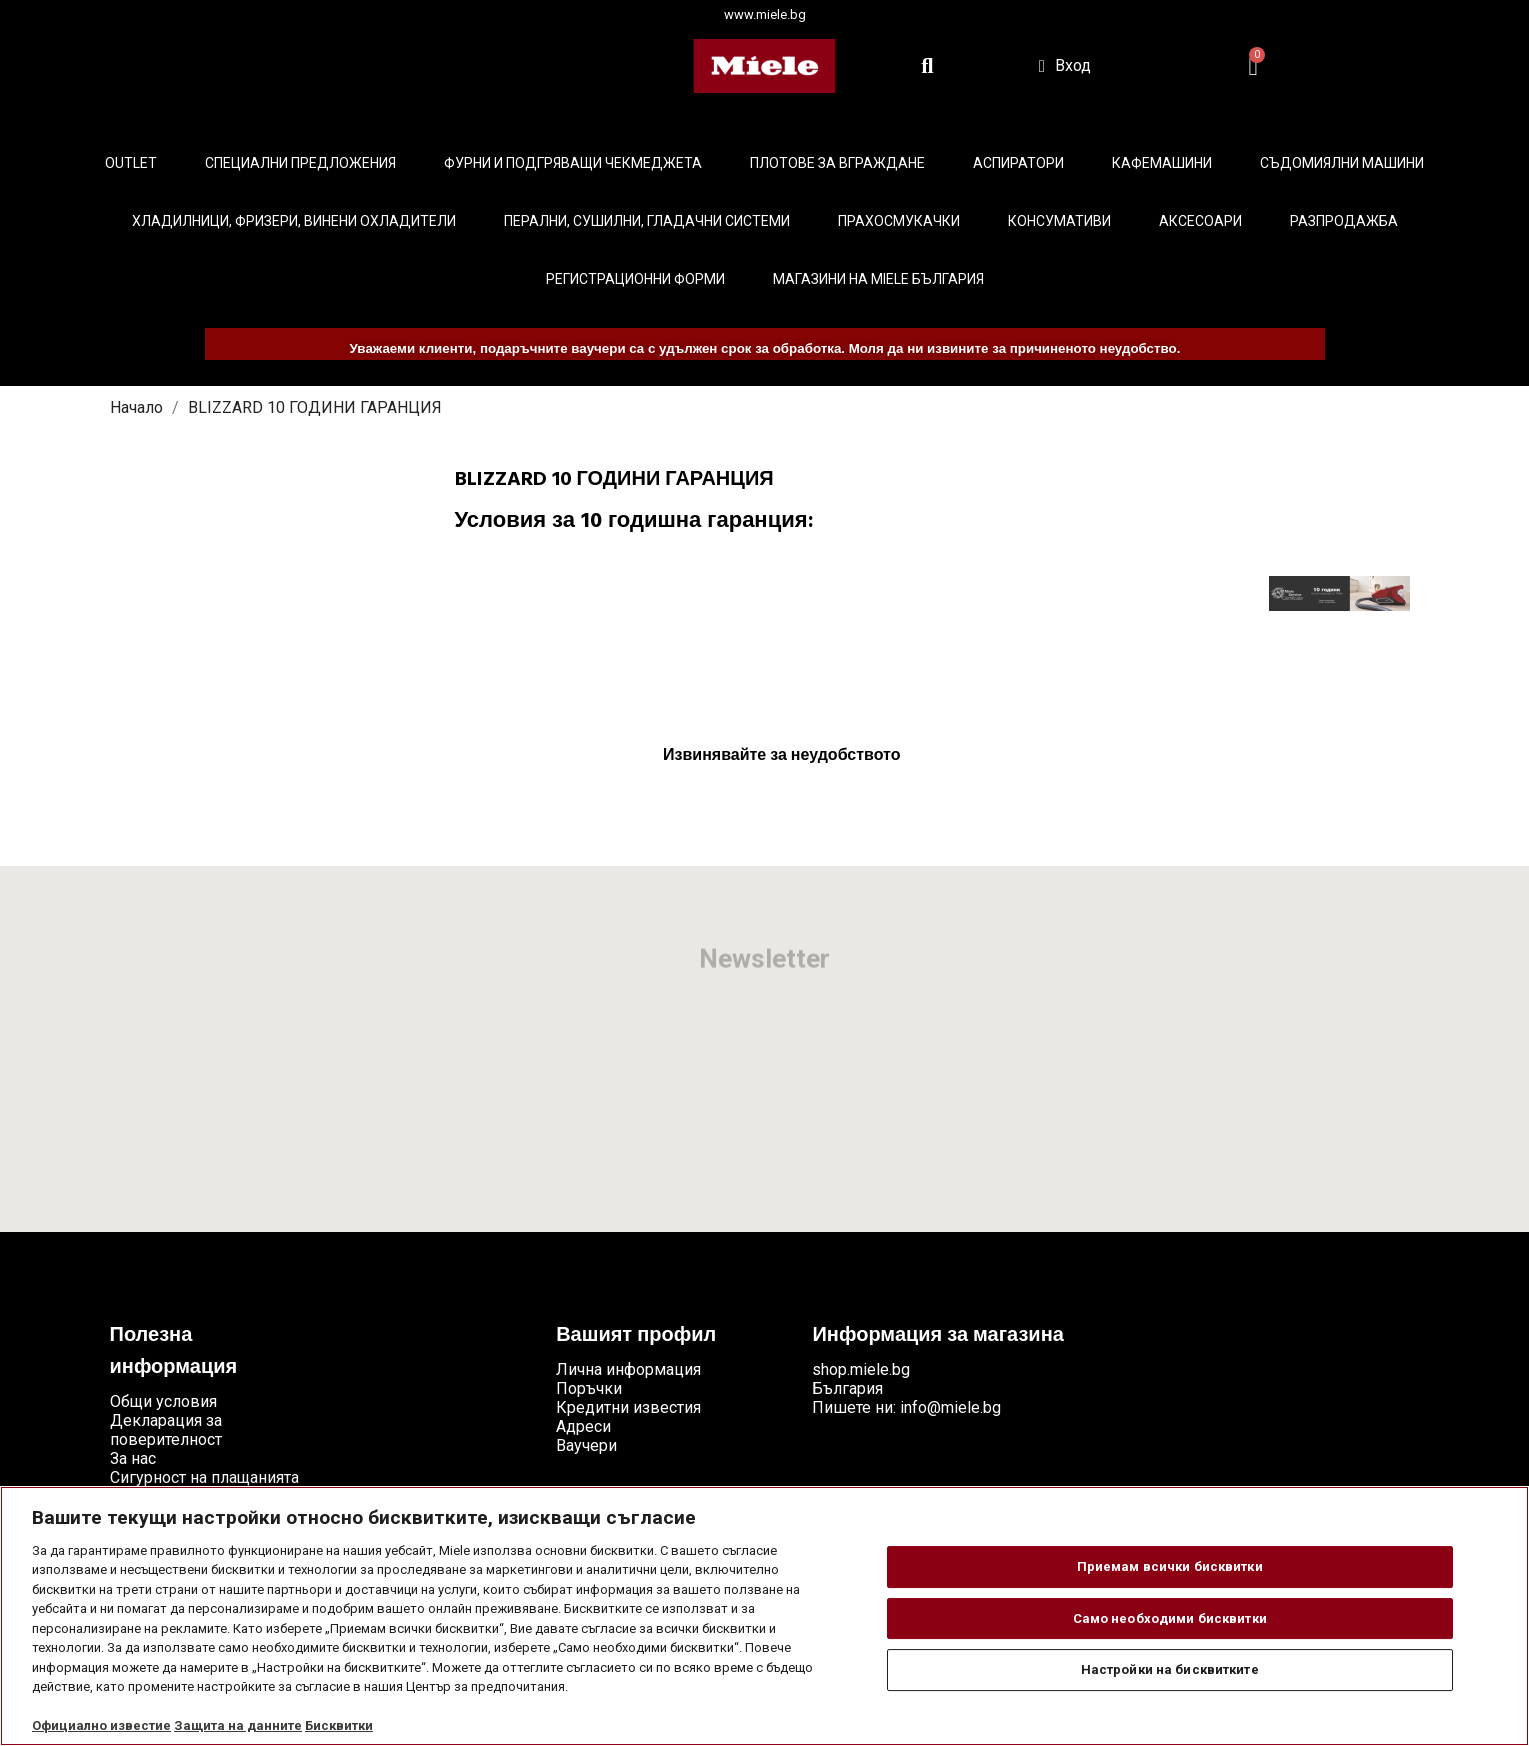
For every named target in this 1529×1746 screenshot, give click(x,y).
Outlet (131, 163)
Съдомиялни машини (1342, 163)
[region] (764, 1616)
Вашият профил (636, 1336)
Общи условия (163, 1401)
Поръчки (589, 1388)
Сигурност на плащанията (204, 1477)
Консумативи (1059, 221)
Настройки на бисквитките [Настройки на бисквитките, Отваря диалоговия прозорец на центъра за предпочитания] (1170, 1669)
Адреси (583, 1426)
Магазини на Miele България (878, 279)
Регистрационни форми (635, 279)
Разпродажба (1344, 221)
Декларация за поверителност (166, 1430)
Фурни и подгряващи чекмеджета (573, 163)
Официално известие (101, 1725)
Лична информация (628, 1369)
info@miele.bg (950, 1407)
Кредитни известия (628, 1407)
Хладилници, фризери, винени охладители (294, 221)
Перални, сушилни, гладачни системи (647, 221)
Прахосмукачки (899, 221)
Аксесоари (1200, 221)
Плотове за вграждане (837, 163)
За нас (133, 1458)
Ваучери (586, 1445)
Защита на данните (238, 1725)
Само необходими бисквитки (1170, 1618)
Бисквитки (339, 1725)
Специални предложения (300, 163)
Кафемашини (1162, 163)
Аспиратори (1018, 163)
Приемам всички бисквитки (1170, 1566)
